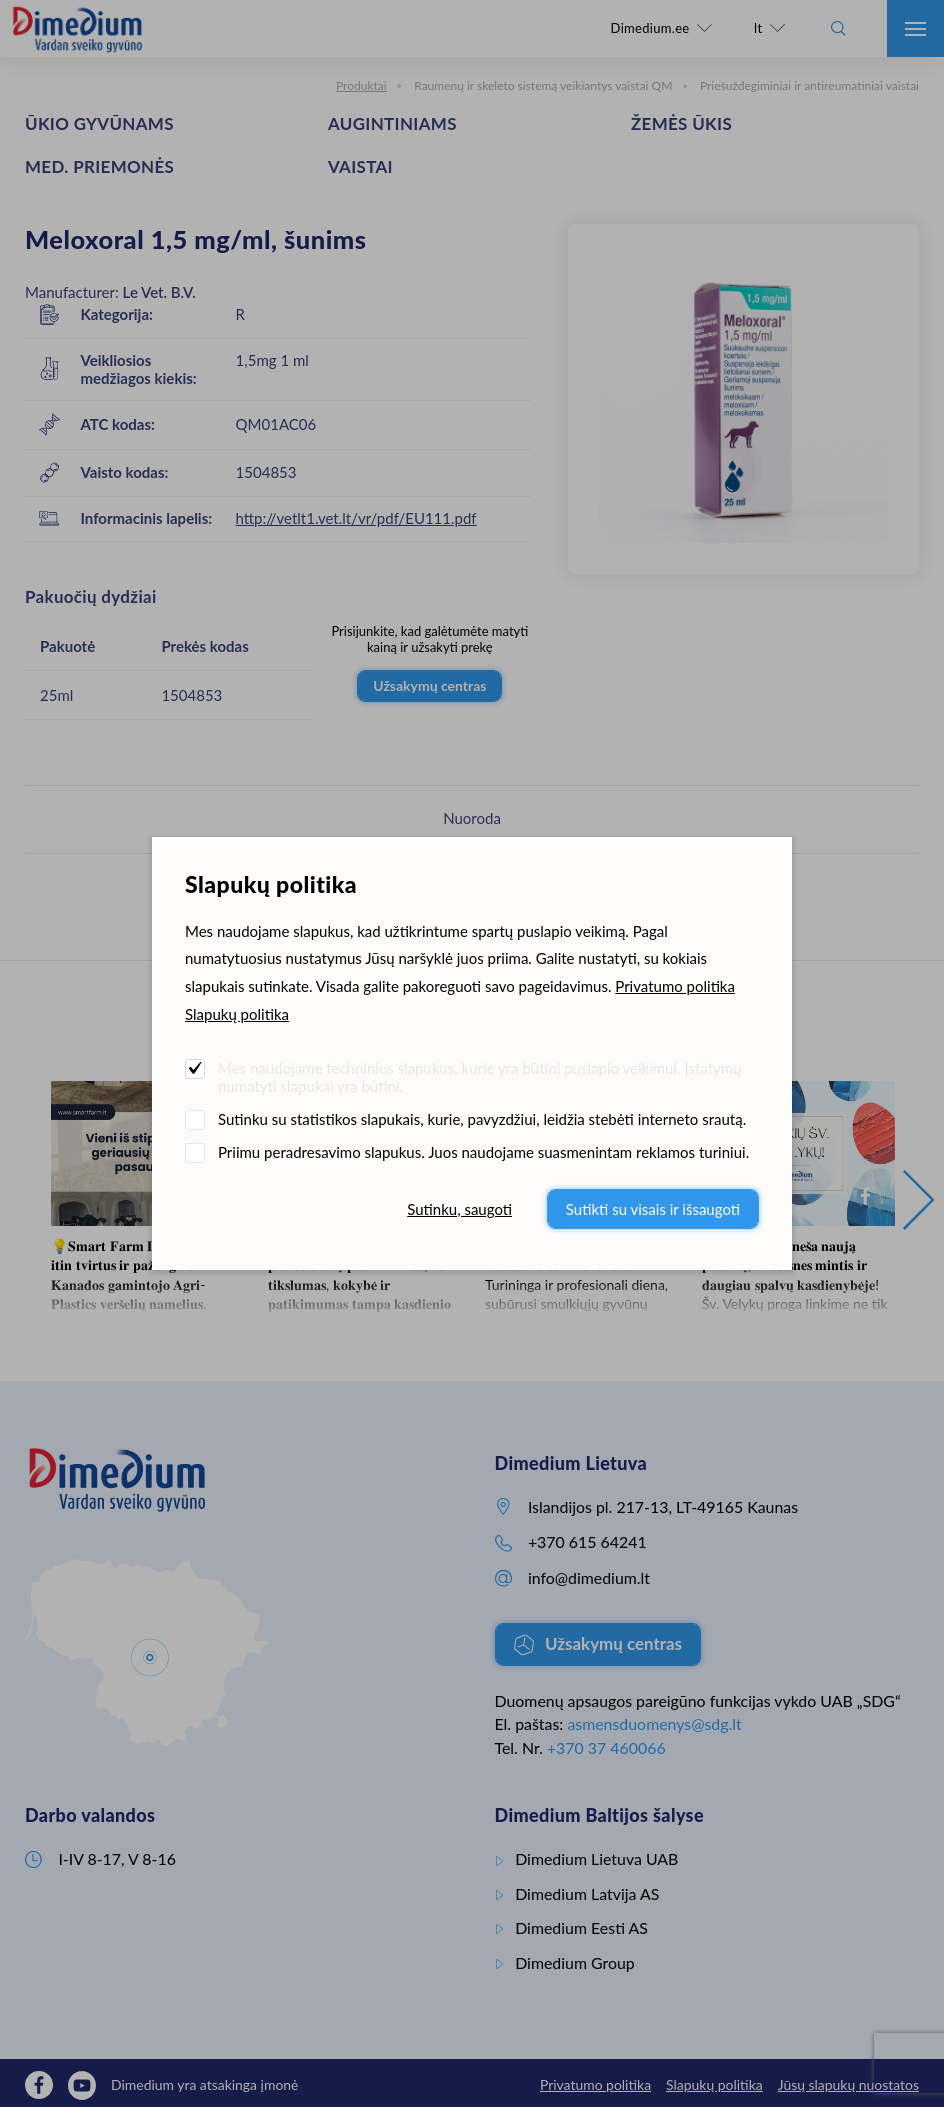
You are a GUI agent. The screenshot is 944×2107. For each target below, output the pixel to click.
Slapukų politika (237, 1014)
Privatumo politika (675, 986)
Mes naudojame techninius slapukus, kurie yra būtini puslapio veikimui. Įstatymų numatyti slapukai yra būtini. (479, 1077)
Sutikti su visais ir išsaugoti (653, 1209)
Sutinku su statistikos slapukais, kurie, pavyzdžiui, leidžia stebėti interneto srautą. (482, 1119)
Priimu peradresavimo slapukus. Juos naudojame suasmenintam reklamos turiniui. (483, 1152)
